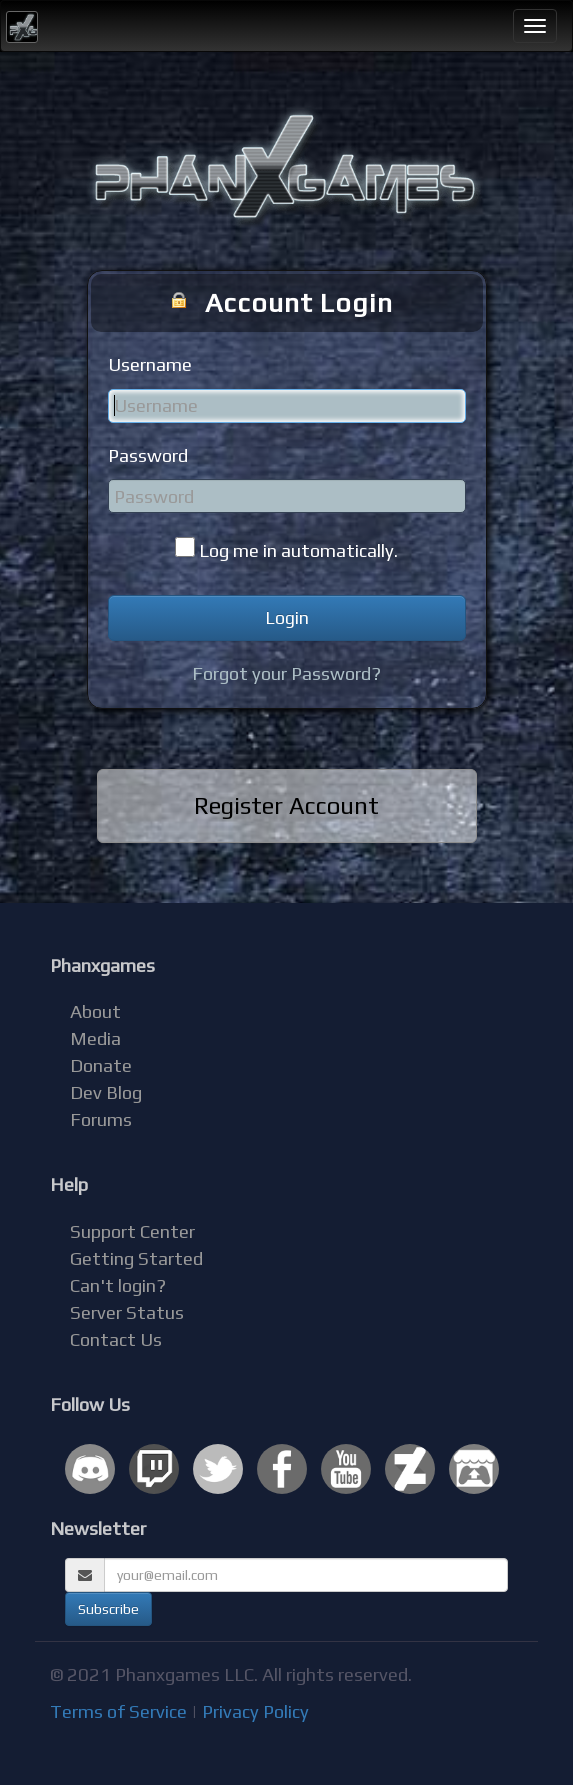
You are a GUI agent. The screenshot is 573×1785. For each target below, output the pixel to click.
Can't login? (118, 1285)
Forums (101, 1119)
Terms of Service (118, 1711)
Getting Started (136, 1258)
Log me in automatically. (298, 550)
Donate (101, 1065)
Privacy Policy (255, 1711)
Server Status (127, 1312)
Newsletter (98, 1528)
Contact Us (116, 1339)
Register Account (286, 805)
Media (95, 1038)
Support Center (132, 1231)
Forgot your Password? (286, 673)
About (95, 1011)
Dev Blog (106, 1092)
